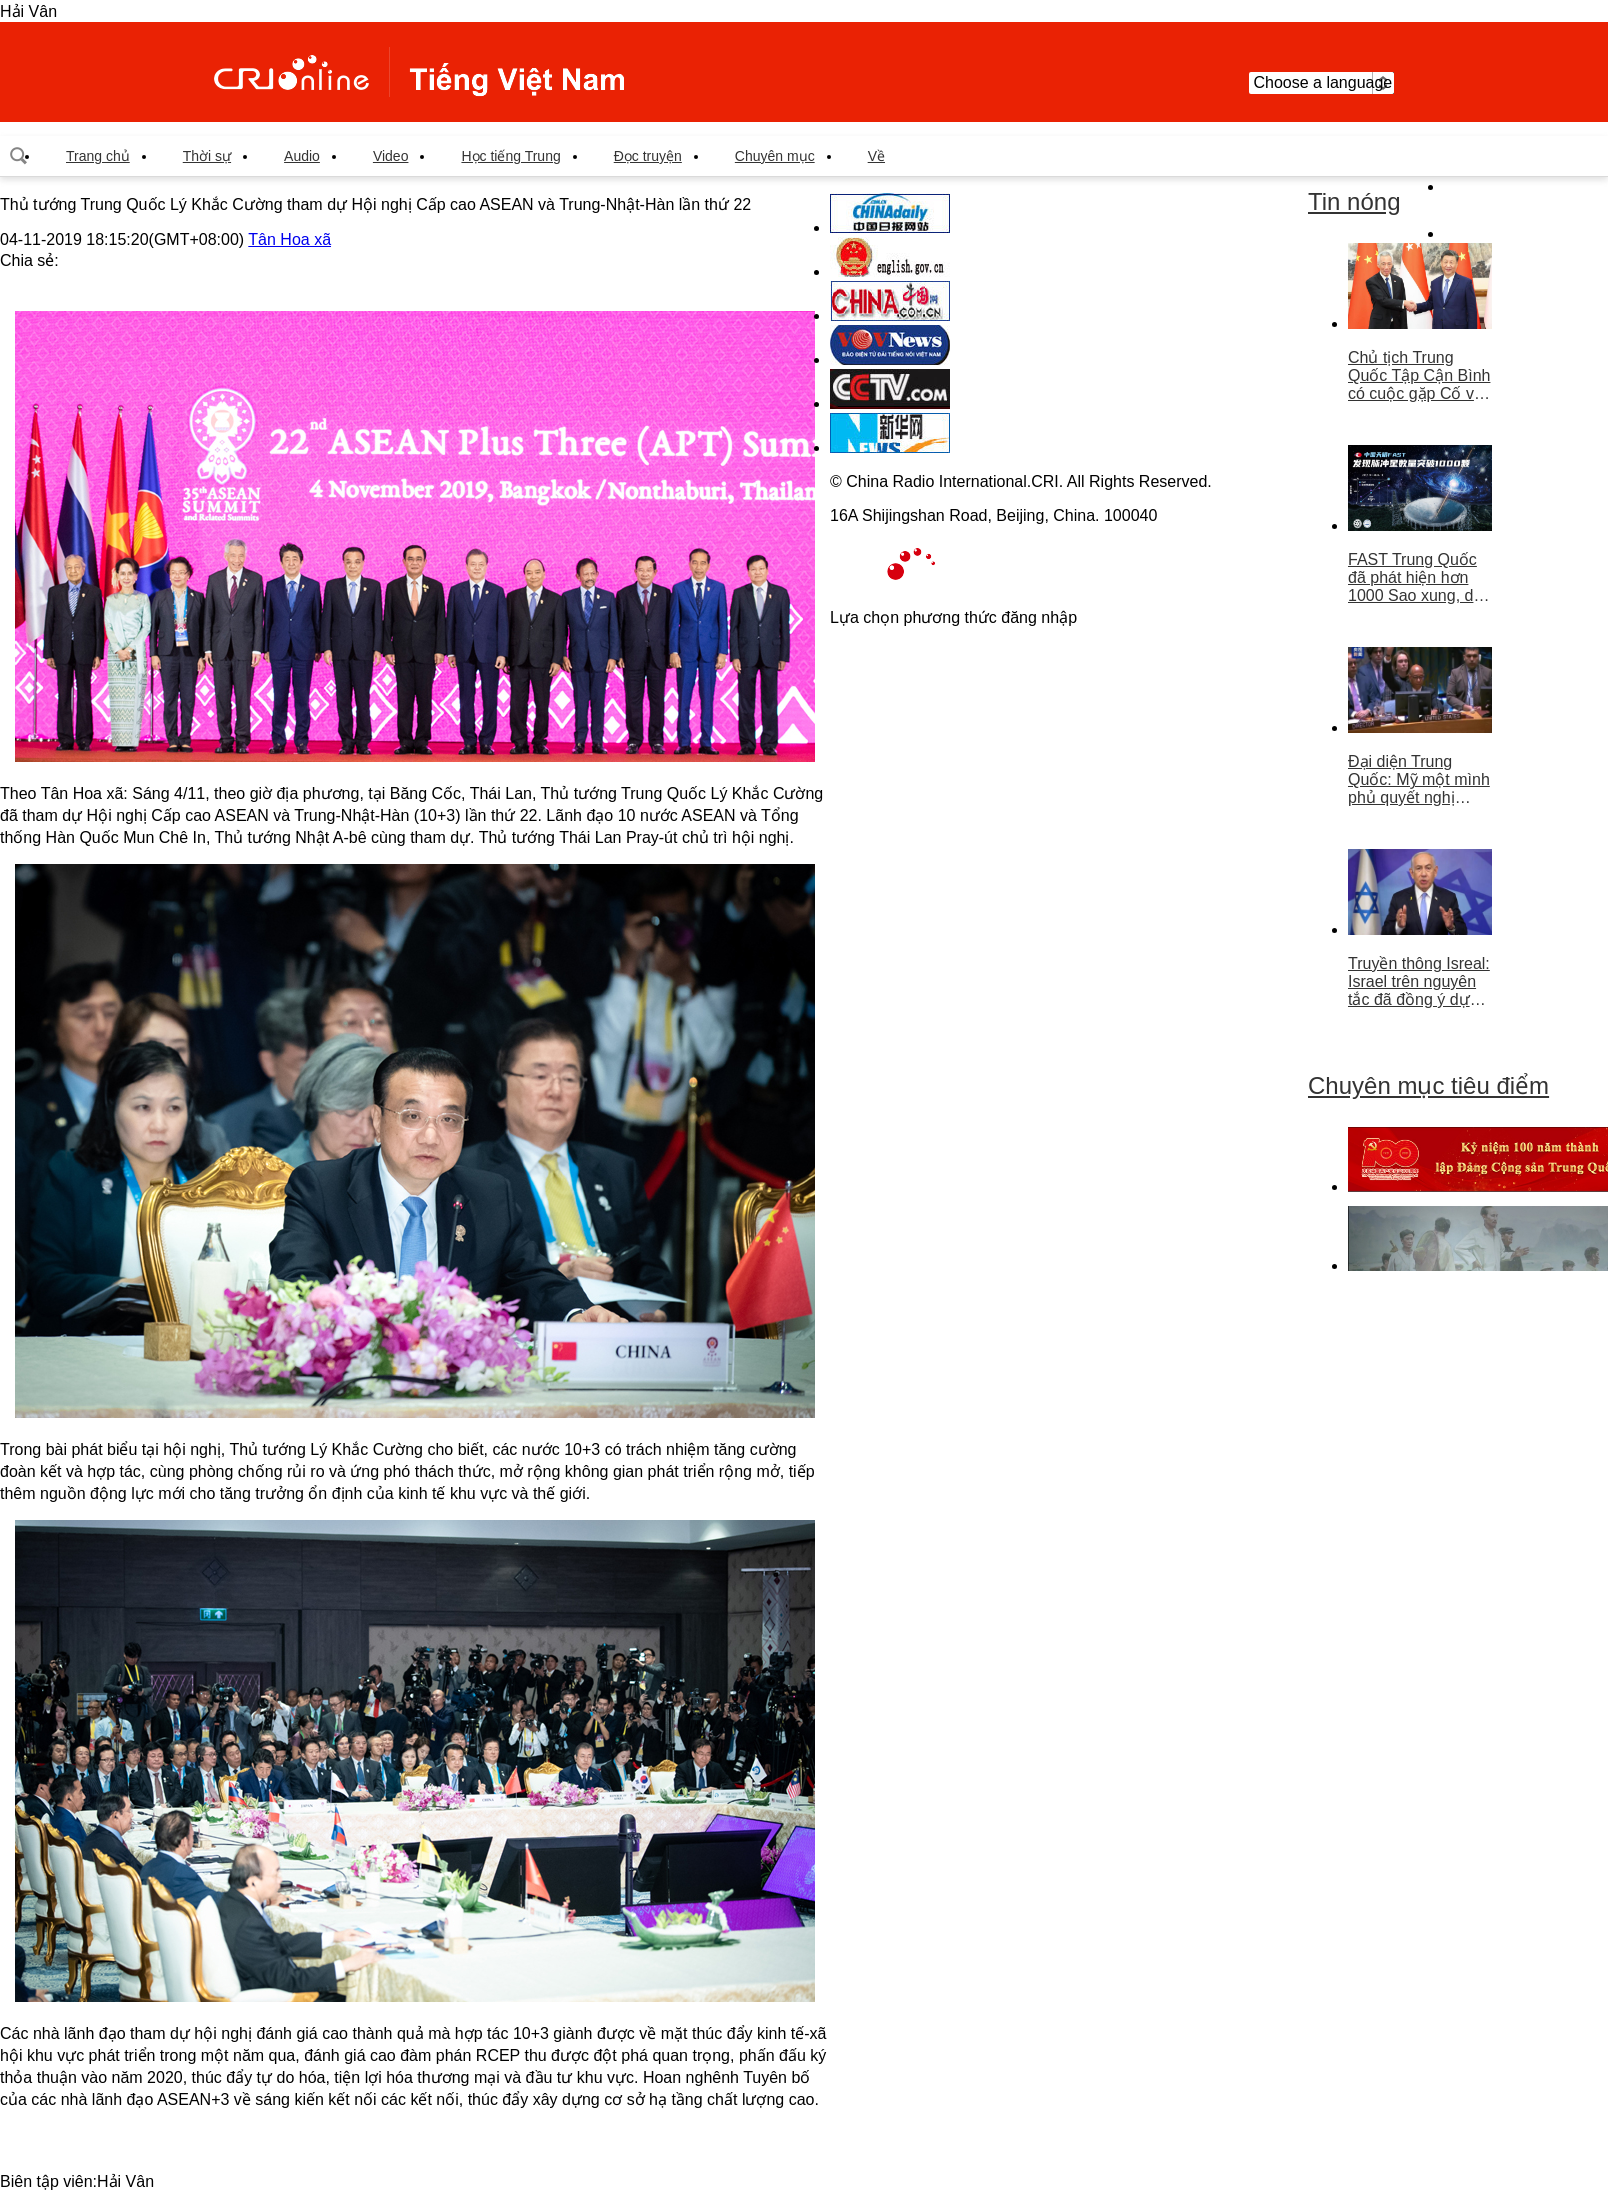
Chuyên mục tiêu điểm (1428, 1085)
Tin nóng (1354, 201)
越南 (419, 72)
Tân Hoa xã (289, 239)
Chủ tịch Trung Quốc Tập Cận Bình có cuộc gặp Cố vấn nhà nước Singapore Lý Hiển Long (1420, 376)
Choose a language (1321, 83)
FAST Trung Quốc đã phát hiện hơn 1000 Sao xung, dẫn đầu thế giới (1419, 578)
